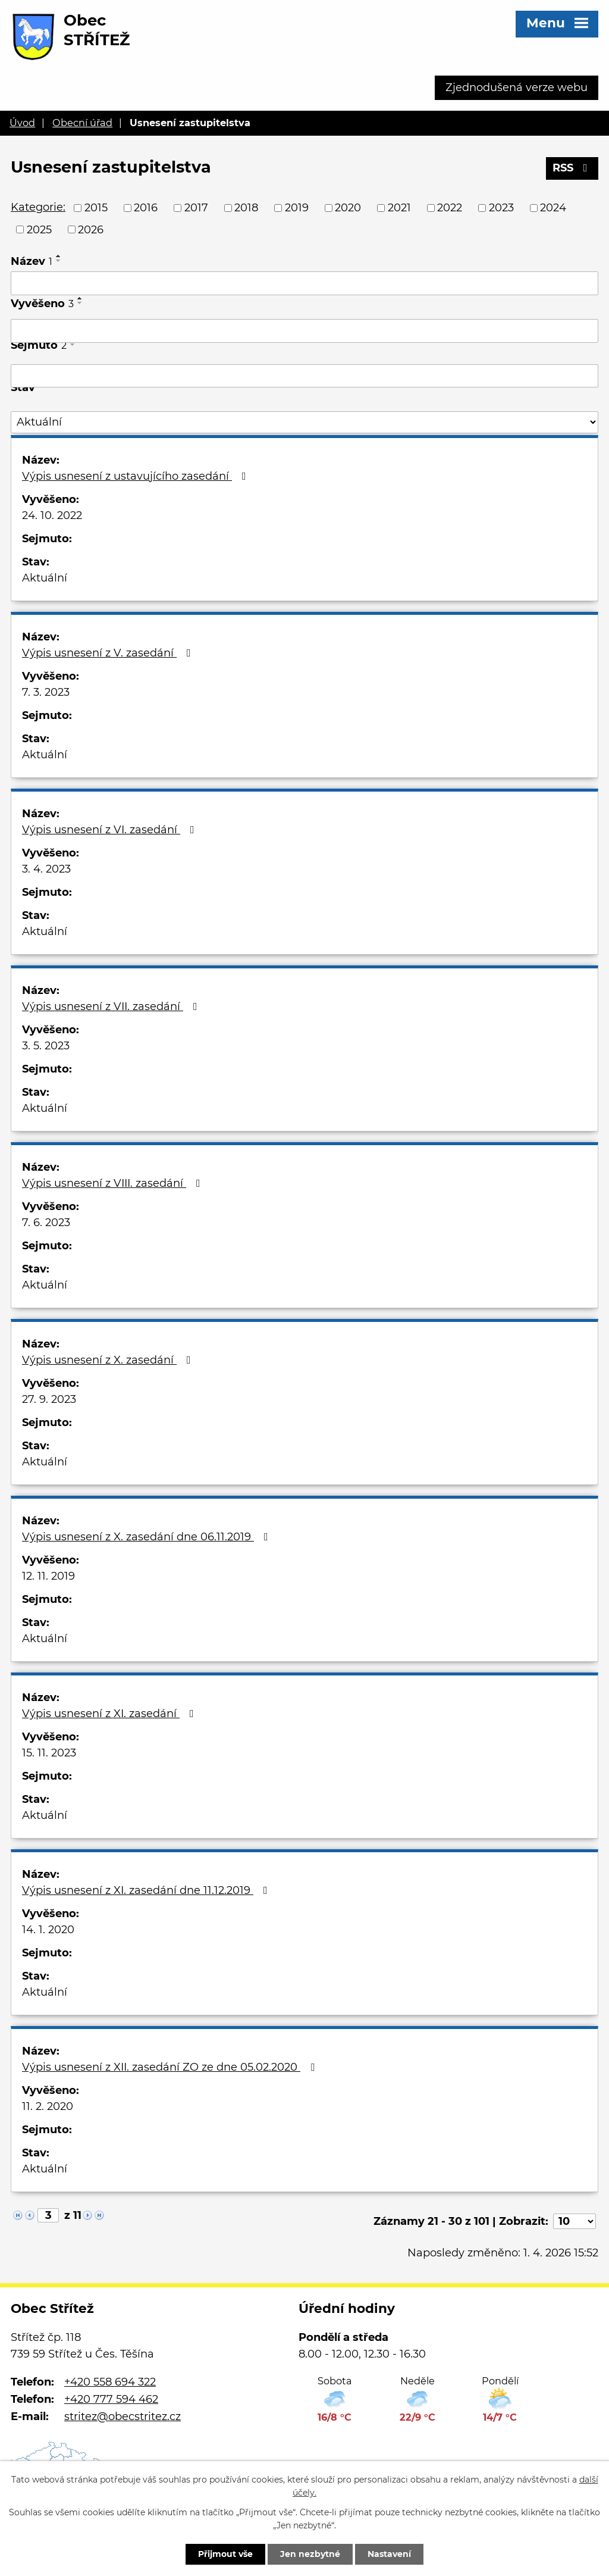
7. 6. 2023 (46, 1222)
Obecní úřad (82, 123)
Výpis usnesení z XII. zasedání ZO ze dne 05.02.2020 (170, 2067)
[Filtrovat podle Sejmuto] (304, 376)
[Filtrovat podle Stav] (304, 422)
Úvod (22, 123)
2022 (449, 207)
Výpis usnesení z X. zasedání (109, 1360)
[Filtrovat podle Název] (304, 283)
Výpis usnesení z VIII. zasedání (113, 1183)
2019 (297, 207)
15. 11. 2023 (49, 1752)
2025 (39, 229)
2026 (90, 229)
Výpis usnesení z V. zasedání (109, 652)
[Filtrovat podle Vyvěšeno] (304, 331)
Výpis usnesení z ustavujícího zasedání (136, 476)
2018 (246, 207)
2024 (553, 207)
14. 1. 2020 (48, 1929)
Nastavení (389, 2554)
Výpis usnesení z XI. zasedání (110, 1713)
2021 (399, 207)
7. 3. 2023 (46, 692)
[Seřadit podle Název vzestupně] (58, 256)
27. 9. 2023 (49, 1399)
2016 (146, 207)
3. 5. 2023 (46, 1045)
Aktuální (44, 577)
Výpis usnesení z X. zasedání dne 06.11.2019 (147, 1536)
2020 (348, 207)
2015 (96, 207)
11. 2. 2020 (47, 2106)
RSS (572, 167)
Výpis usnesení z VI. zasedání (110, 829)
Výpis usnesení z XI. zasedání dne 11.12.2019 (147, 1890)
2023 (501, 207)
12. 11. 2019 (48, 1576)
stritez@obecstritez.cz (122, 2416)
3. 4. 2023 (46, 869)
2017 (196, 207)
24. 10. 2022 (52, 515)
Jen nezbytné (310, 2554)
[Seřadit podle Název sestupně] (58, 260)
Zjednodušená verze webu (516, 87)
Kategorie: (38, 207)
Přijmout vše (225, 2554)
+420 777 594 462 (111, 2399)
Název (31, 261)
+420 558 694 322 (110, 2382)
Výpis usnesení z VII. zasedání (112, 1006)
